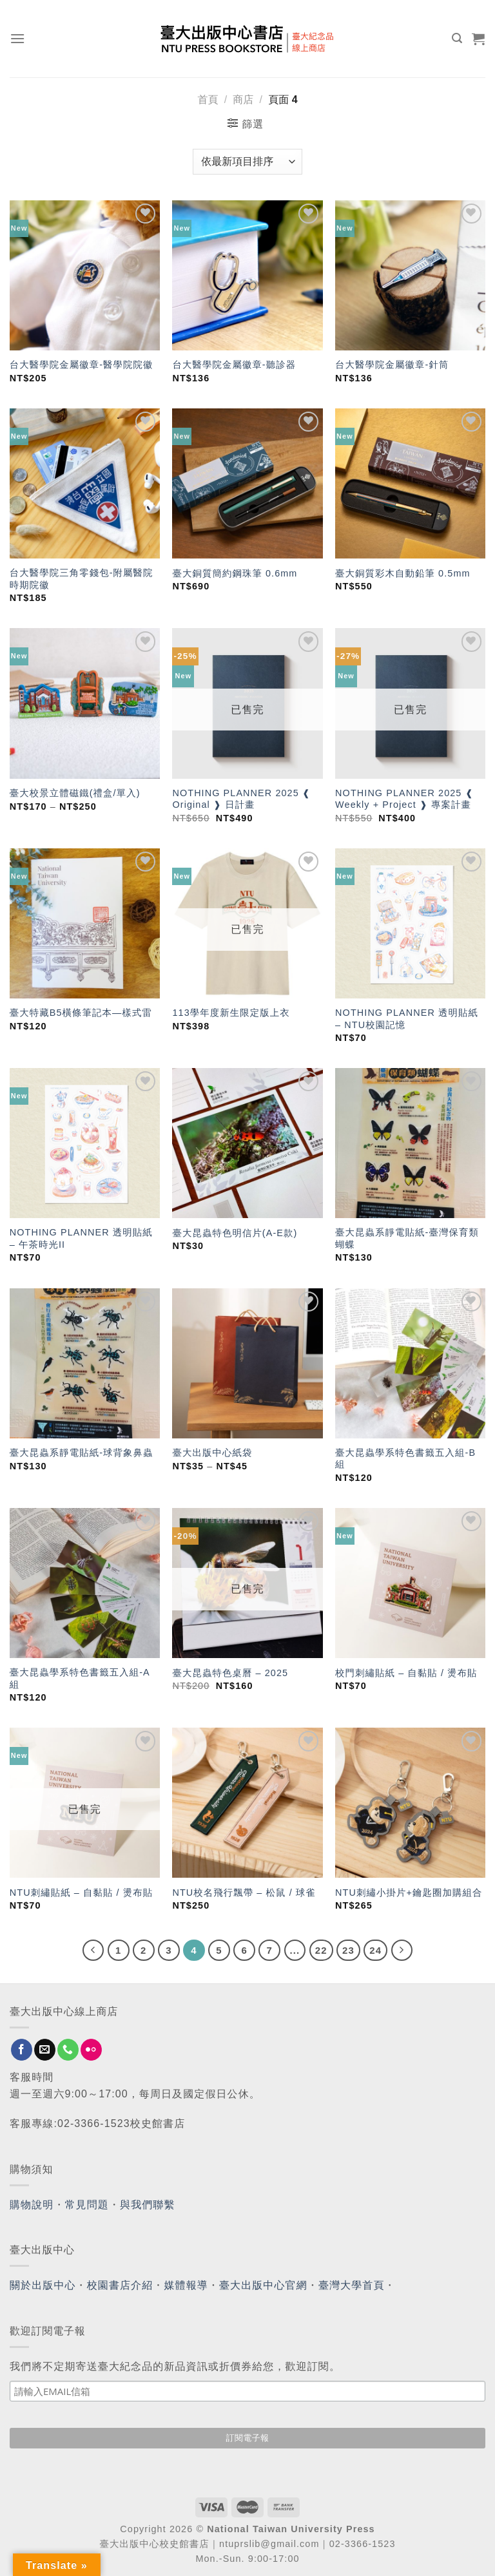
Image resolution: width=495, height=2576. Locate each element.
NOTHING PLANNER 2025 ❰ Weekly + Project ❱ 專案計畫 (404, 799)
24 (375, 1950)
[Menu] (18, 38)
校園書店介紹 (120, 2285)
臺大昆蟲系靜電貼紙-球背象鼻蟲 (81, 1452)
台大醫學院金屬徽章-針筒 (392, 364)
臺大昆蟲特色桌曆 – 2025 (230, 1673)
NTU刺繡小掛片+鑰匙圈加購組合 (408, 1892)
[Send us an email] (44, 2050)
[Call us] (68, 2050)
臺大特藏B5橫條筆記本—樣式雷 (81, 1012)
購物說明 (31, 2204)
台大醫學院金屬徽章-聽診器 (234, 364)
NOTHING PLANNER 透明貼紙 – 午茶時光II (81, 1238)
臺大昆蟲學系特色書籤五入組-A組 (80, 1678)
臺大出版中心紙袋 (212, 1452)
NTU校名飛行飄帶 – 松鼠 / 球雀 (243, 1892)
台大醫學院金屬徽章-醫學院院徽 (81, 364)
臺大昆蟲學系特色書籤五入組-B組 (405, 1458)
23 (348, 1950)
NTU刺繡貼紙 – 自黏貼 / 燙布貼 (81, 1892)
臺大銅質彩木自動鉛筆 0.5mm (403, 573)
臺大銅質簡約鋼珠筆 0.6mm (234, 573)
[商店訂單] (247, 162)
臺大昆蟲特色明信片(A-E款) (234, 1233)
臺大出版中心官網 (263, 2285)
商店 (243, 99)
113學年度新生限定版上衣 (230, 1012)
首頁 (207, 99)
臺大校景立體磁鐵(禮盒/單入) (75, 793)
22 (321, 1950)
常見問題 (87, 2204)
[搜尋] (457, 38)
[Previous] (93, 1950)
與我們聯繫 (147, 2204)
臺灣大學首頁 (351, 2285)
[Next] (402, 1950)
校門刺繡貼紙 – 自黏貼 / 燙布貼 (406, 1673)
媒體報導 (186, 2285)
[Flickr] (91, 2050)
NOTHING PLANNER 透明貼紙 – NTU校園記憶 (406, 1018)
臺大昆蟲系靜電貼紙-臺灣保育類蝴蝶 (407, 1238)
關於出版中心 (43, 2285)
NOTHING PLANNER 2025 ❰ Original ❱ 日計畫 (241, 799)
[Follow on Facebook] (21, 2050)
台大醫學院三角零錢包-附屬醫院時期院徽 (81, 579)
